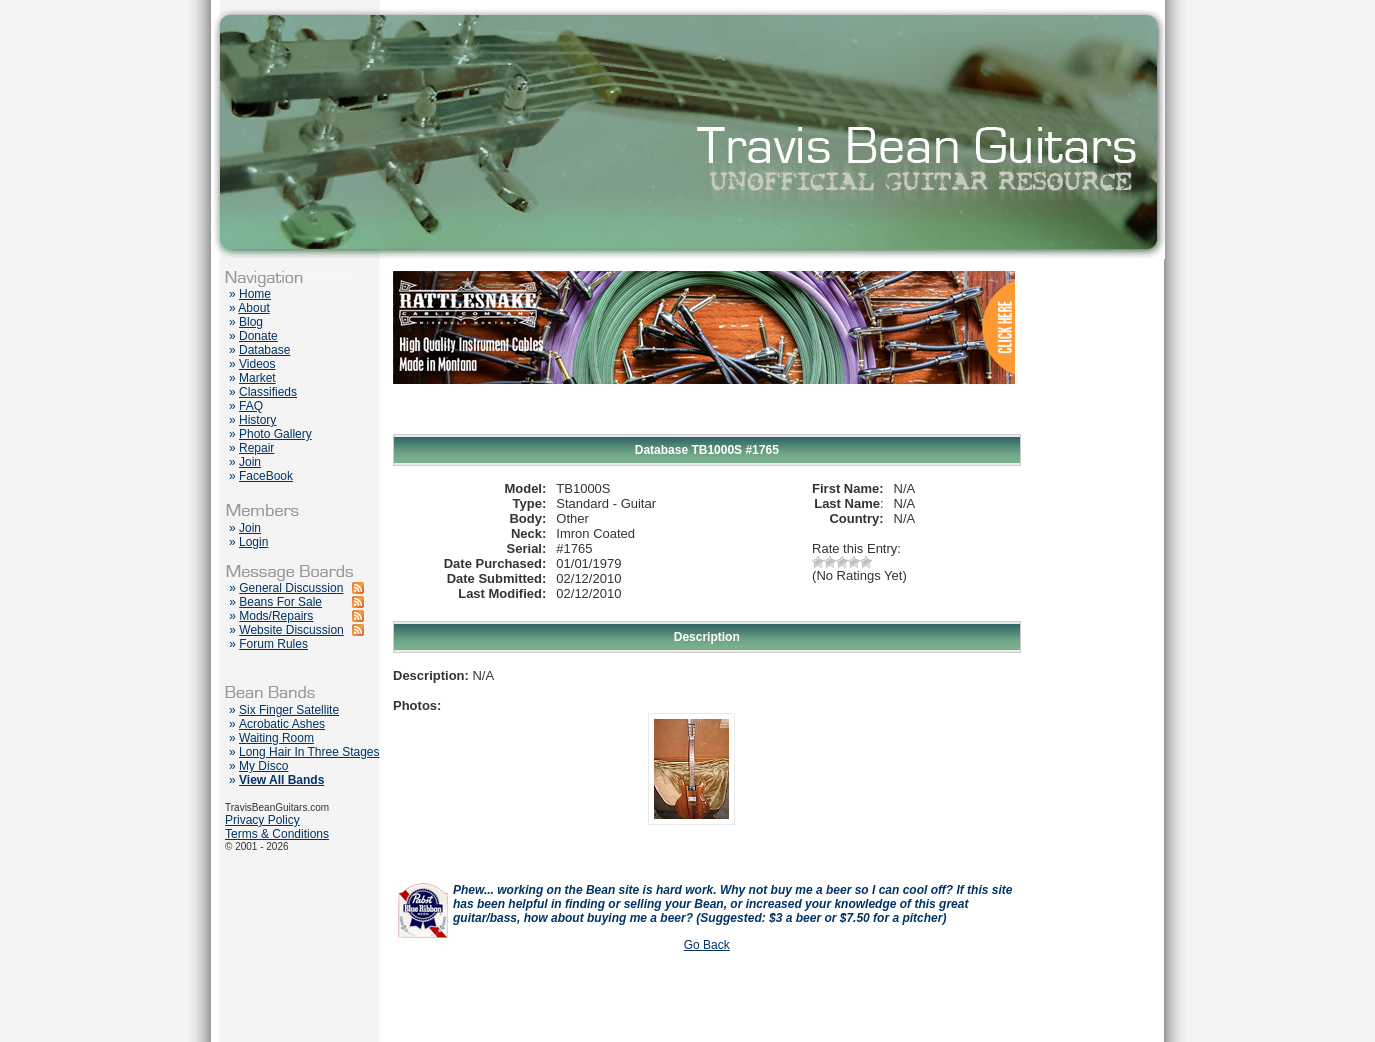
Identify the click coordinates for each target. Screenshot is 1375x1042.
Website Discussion (291, 630)
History (257, 420)
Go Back (707, 945)
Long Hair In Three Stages (309, 752)
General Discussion (291, 588)
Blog (251, 322)
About (253, 308)
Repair (256, 448)
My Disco (263, 766)
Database (264, 350)
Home (255, 294)
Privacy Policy (262, 820)
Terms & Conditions (277, 834)
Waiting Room (276, 738)
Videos (257, 364)
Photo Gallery (275, 434)
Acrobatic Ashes (282, 724)
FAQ (251, 406)
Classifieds (268, 392)
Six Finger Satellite (289, 710)
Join (250, 462)
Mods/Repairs (276, 616)
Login (253, 542)
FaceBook (266, 476)
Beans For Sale (280, 602)
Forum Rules (273, 644)
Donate (258, 336)
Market (257, 378)
